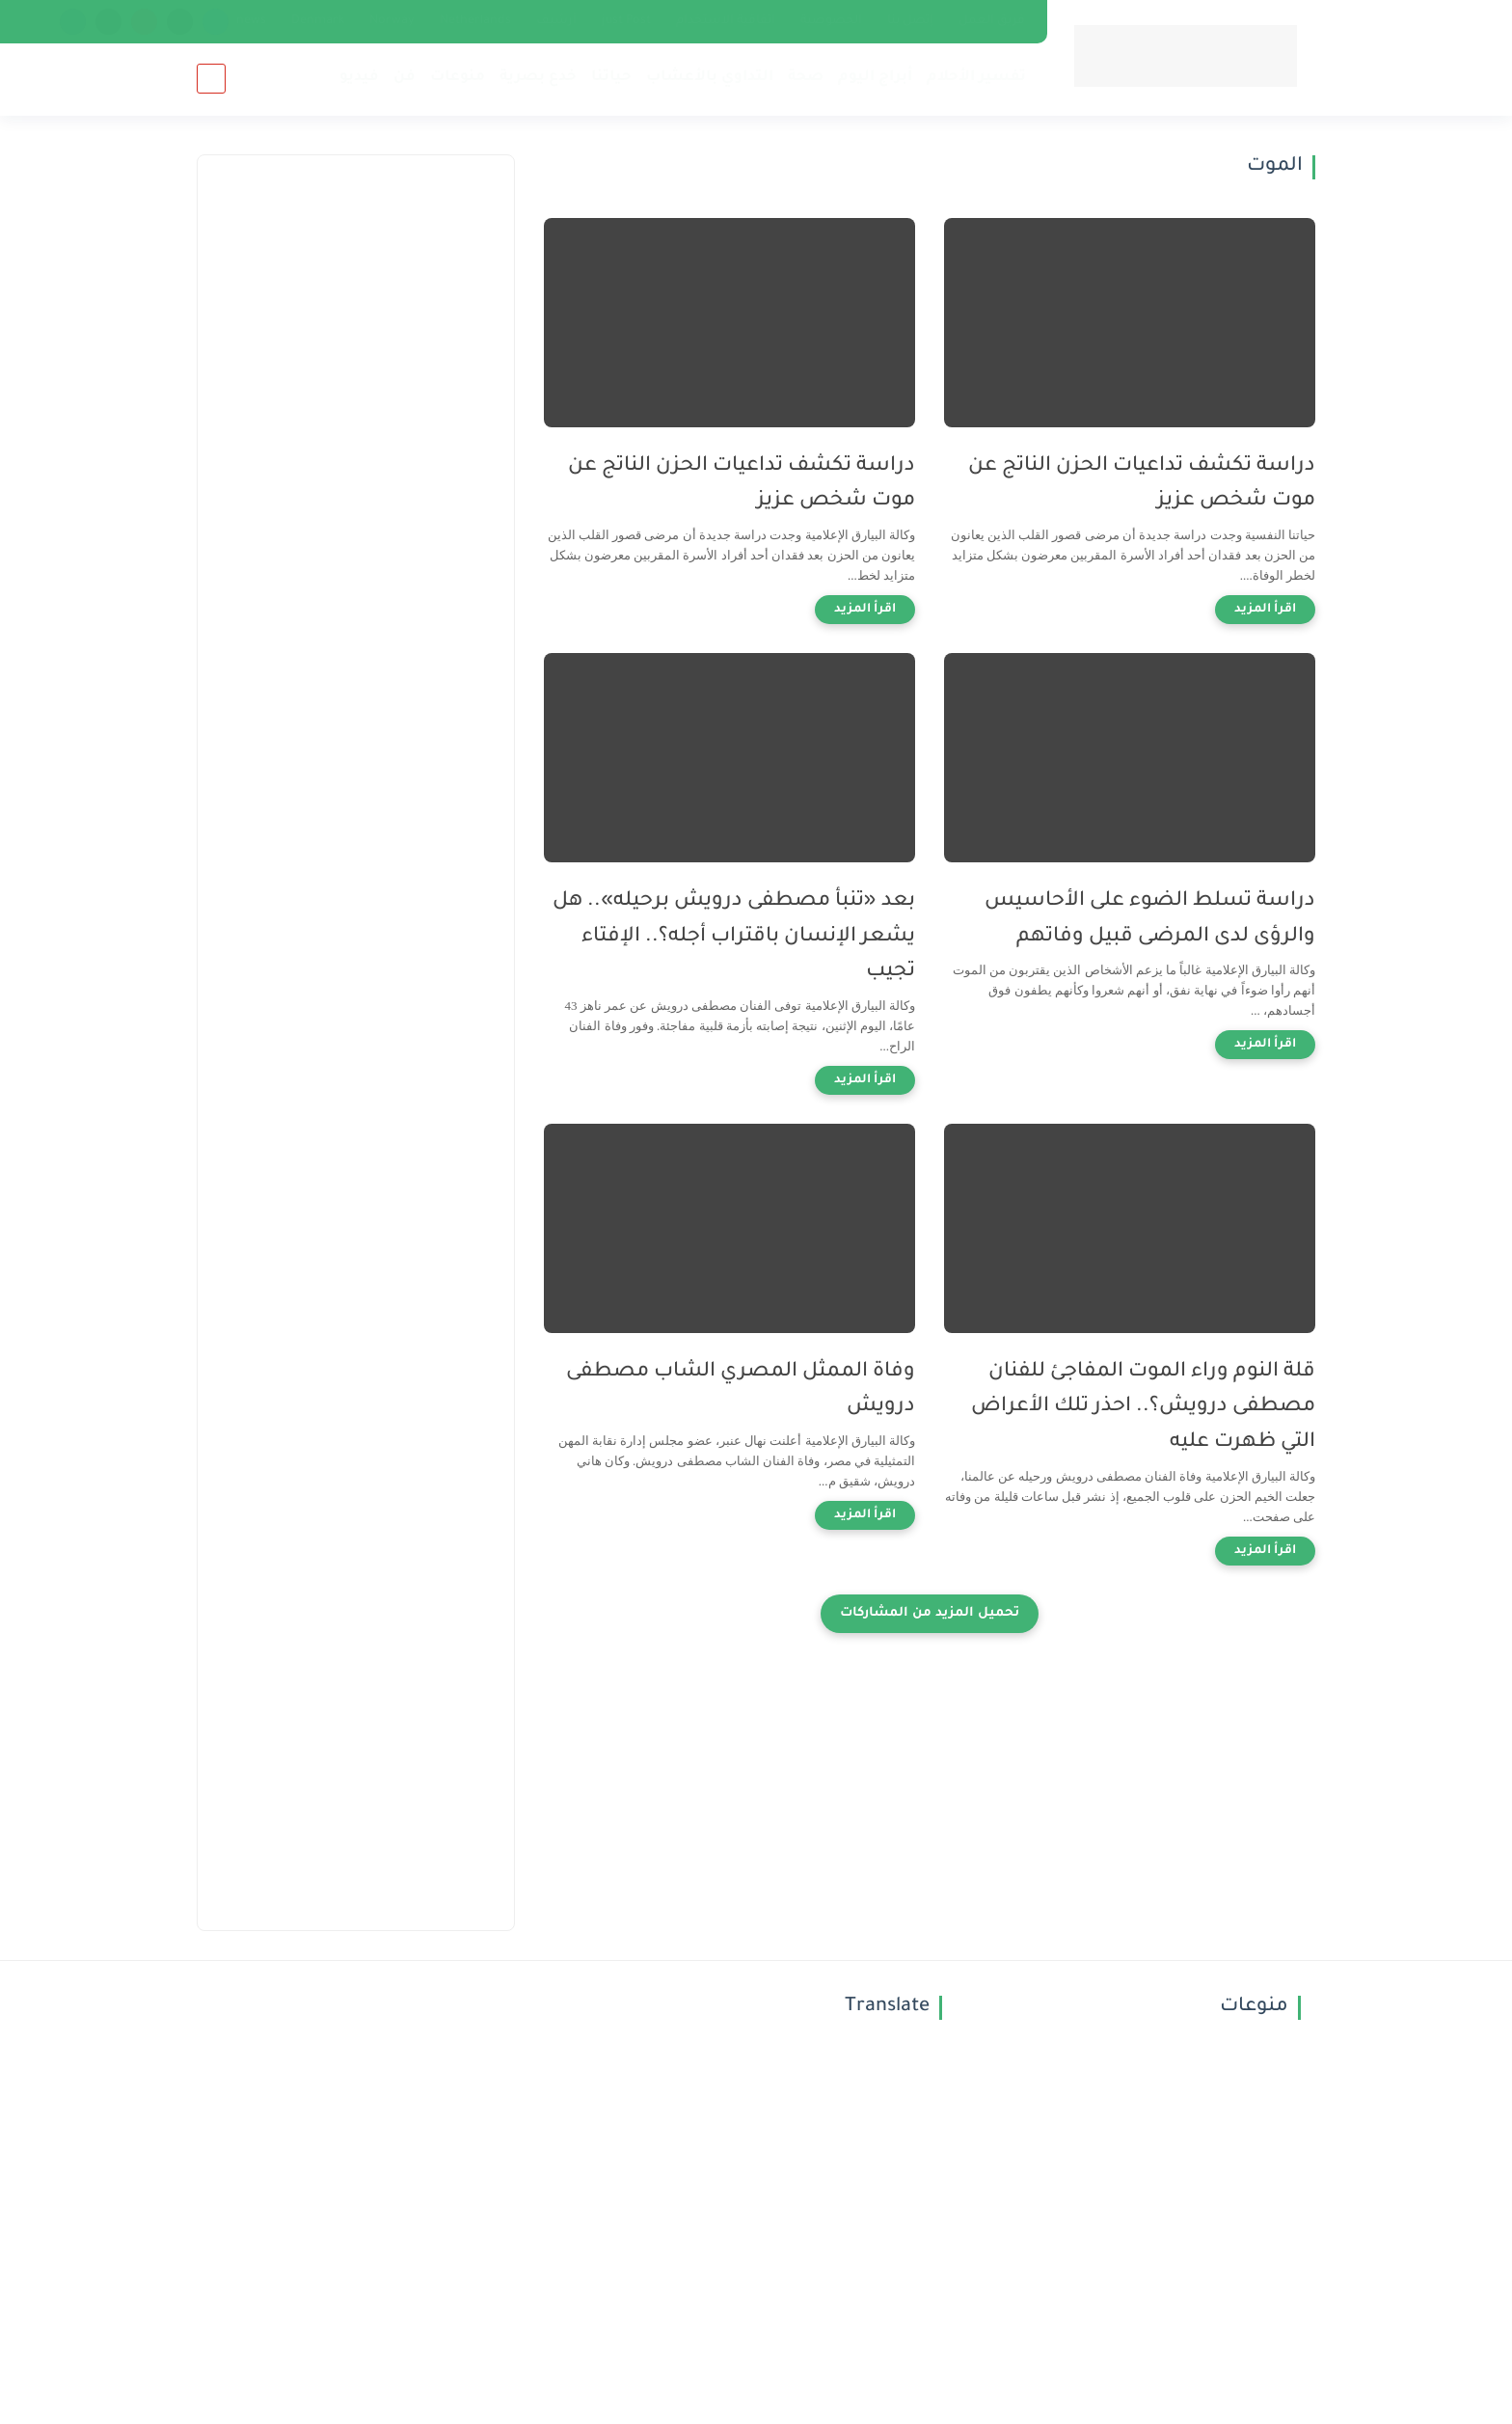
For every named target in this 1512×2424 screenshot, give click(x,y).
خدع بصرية (538, 77)
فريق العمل (991, 21)
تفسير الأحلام (976, 77)
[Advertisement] (356, 502)
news (251, 21)
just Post (626, 21)
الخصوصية (831, 21)
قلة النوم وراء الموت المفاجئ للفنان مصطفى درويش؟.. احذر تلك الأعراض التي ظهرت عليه (1143, 1408)
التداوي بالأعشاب (709, 77)
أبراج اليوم (875, 77)
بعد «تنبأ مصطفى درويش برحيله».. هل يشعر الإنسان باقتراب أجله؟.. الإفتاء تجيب (734, 937)
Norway (392, 21)
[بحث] (211, 79)
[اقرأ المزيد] (1265, 609)
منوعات (457, 77)
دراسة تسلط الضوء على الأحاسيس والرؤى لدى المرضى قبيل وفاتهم (1150, 919)
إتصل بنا (910, 21)
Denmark (317, 21)
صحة (806, 77)
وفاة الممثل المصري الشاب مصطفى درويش (740, 1390)
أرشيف (556, 21)
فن (404, 77)
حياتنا (611, 77)
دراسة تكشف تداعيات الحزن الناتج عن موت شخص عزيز (1141, 484)
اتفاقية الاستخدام (725, 21)
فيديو (359, 77)
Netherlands (475, 21)
